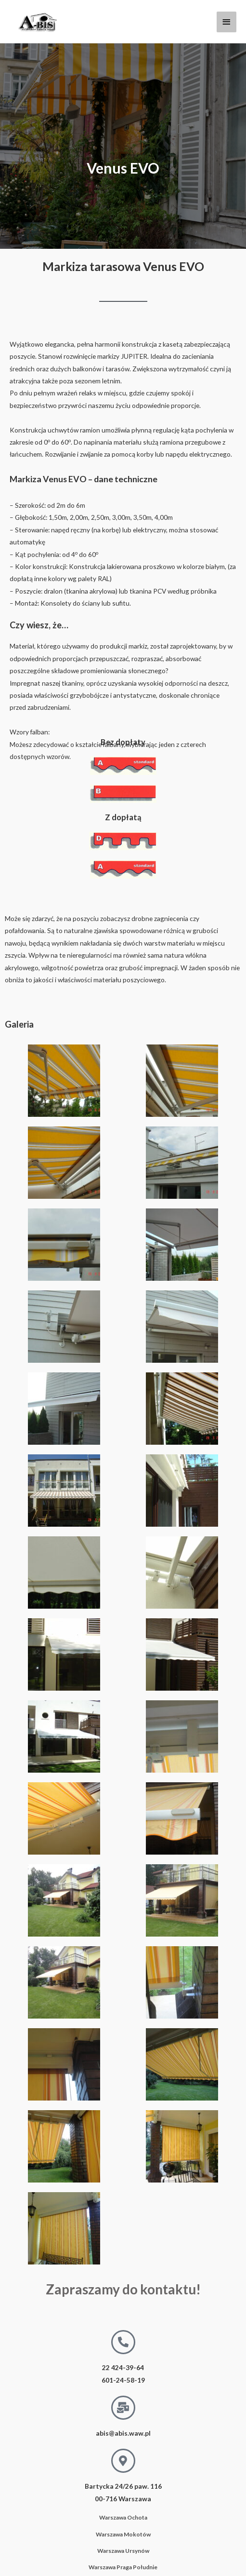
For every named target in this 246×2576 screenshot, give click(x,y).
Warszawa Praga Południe (123, 2567)
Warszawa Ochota (123, 2517)
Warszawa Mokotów (123, 2534)
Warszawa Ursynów (123, 2550)
